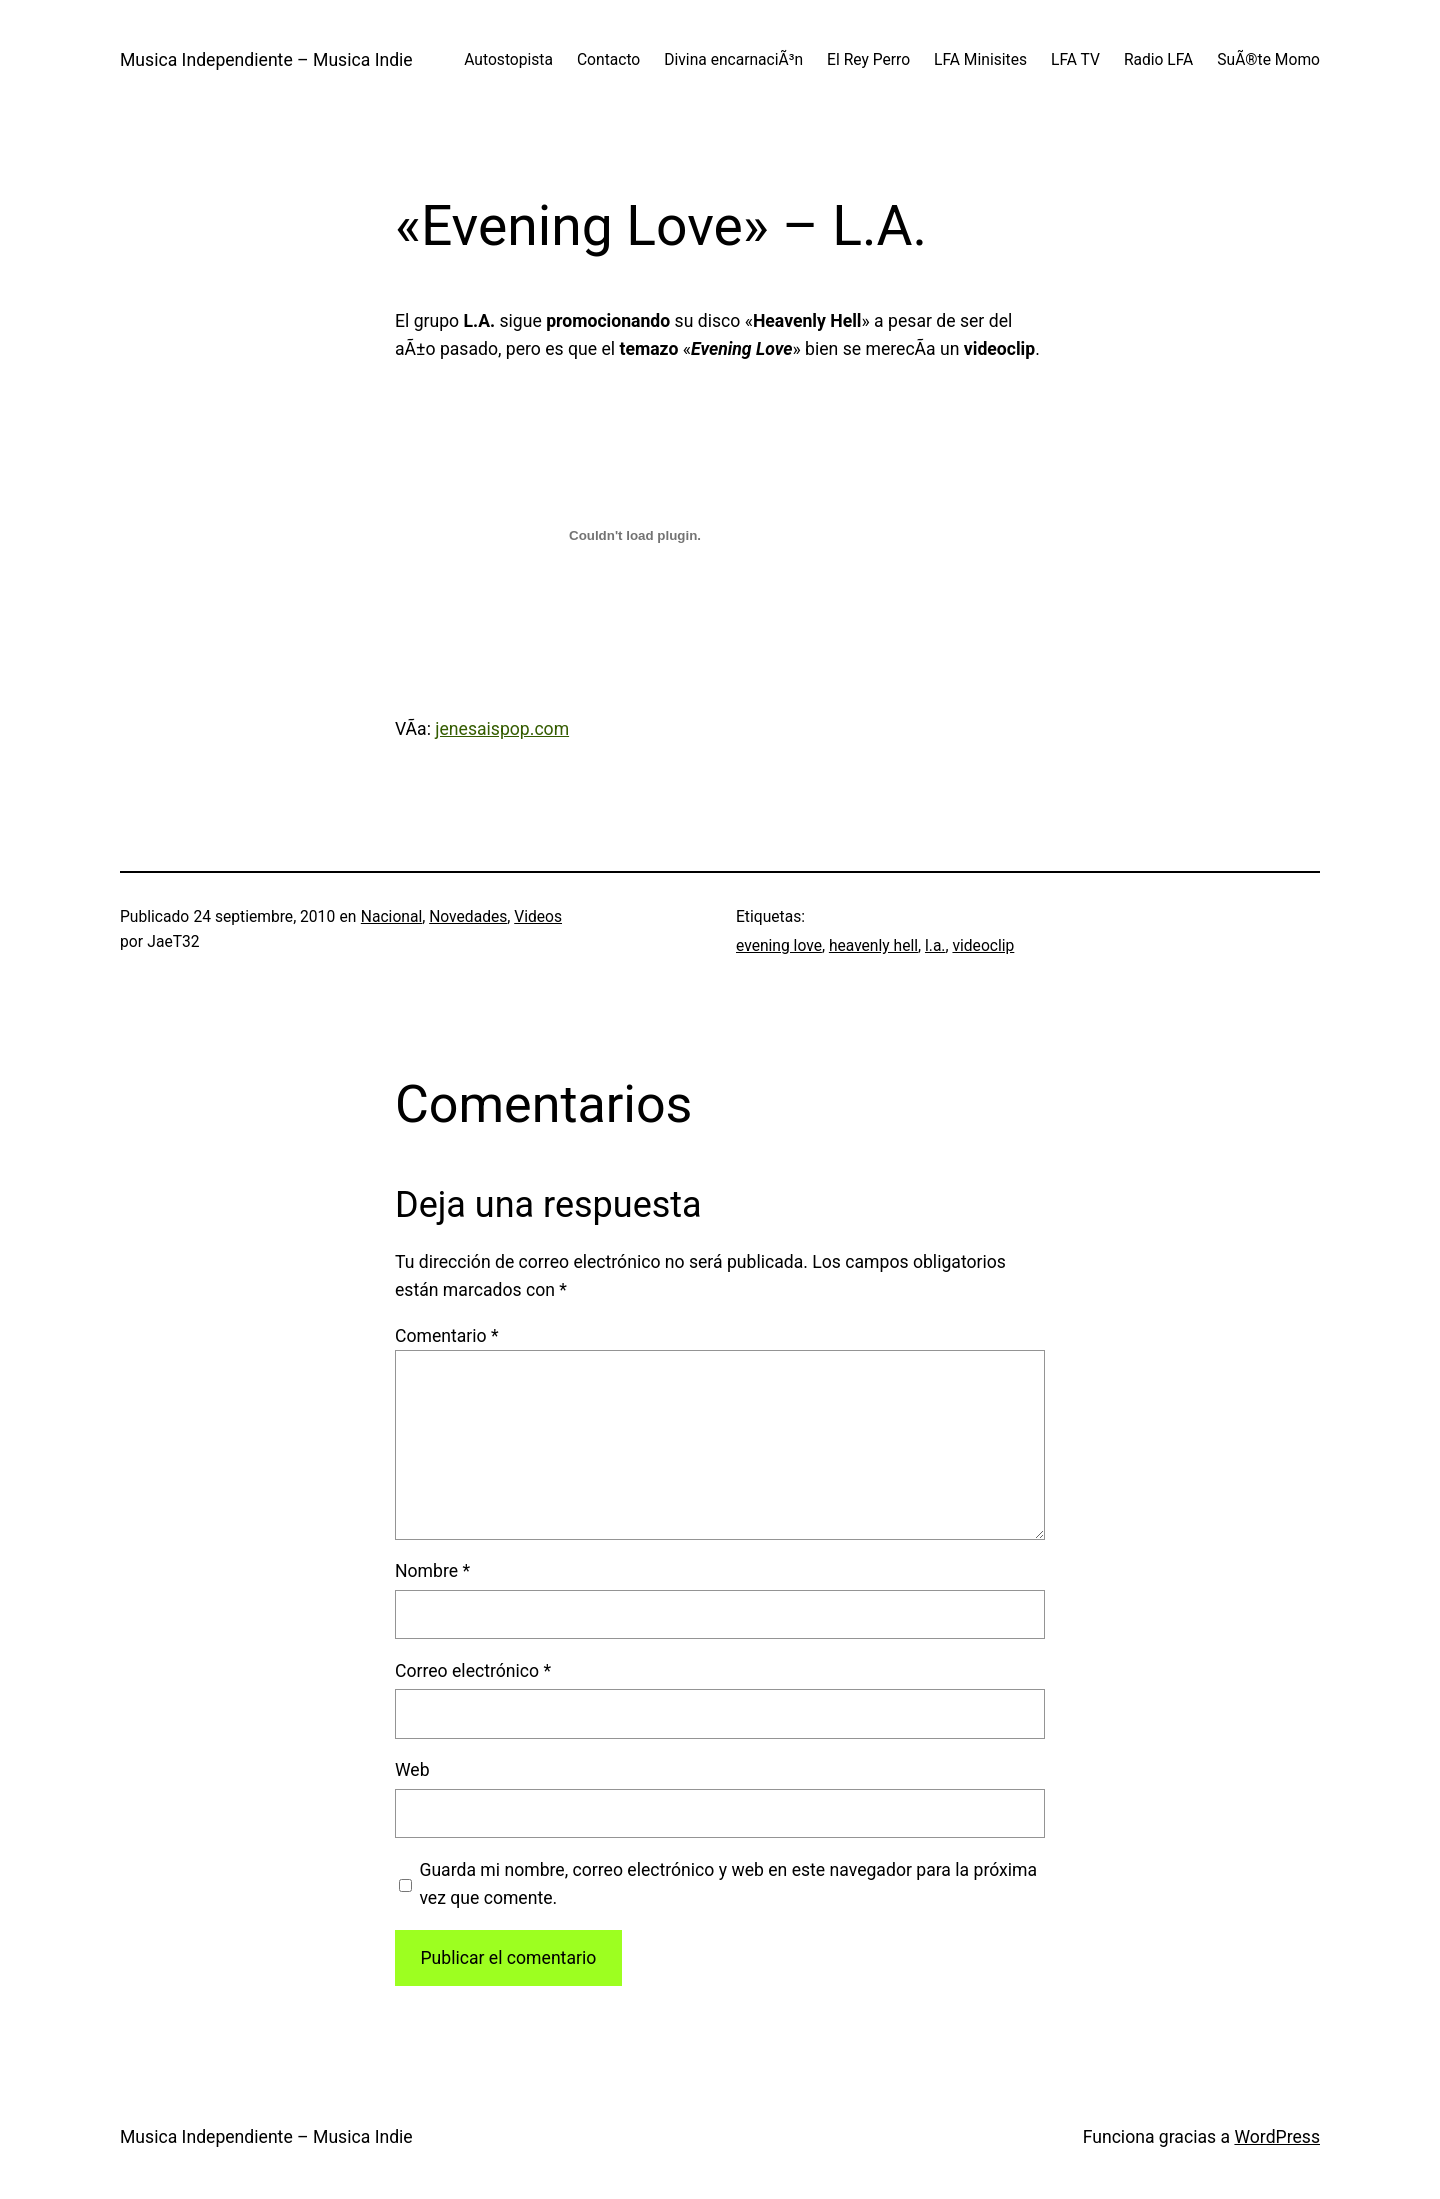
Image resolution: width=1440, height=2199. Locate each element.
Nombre (432, 1571)
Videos (538, 917)
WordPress (1277, 2137)
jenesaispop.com (502, 729)
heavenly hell (873, 946)
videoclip (983, 946)
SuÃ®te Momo (1268, 60)
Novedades (468, 917)
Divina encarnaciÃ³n (733, 60)
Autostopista (508, 60)
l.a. (935, 946)
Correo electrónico (473, 1671)
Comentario (447, 1336)
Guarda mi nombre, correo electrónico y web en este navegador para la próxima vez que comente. (728, 1884)
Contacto (608, 60)
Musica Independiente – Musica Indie (266, 60)
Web (412, 1770)
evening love (779, 946)
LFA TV (1075, 60)
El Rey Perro (868, 60)
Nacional (391, 917)
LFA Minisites (980, 60)
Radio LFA (1158, 60)
